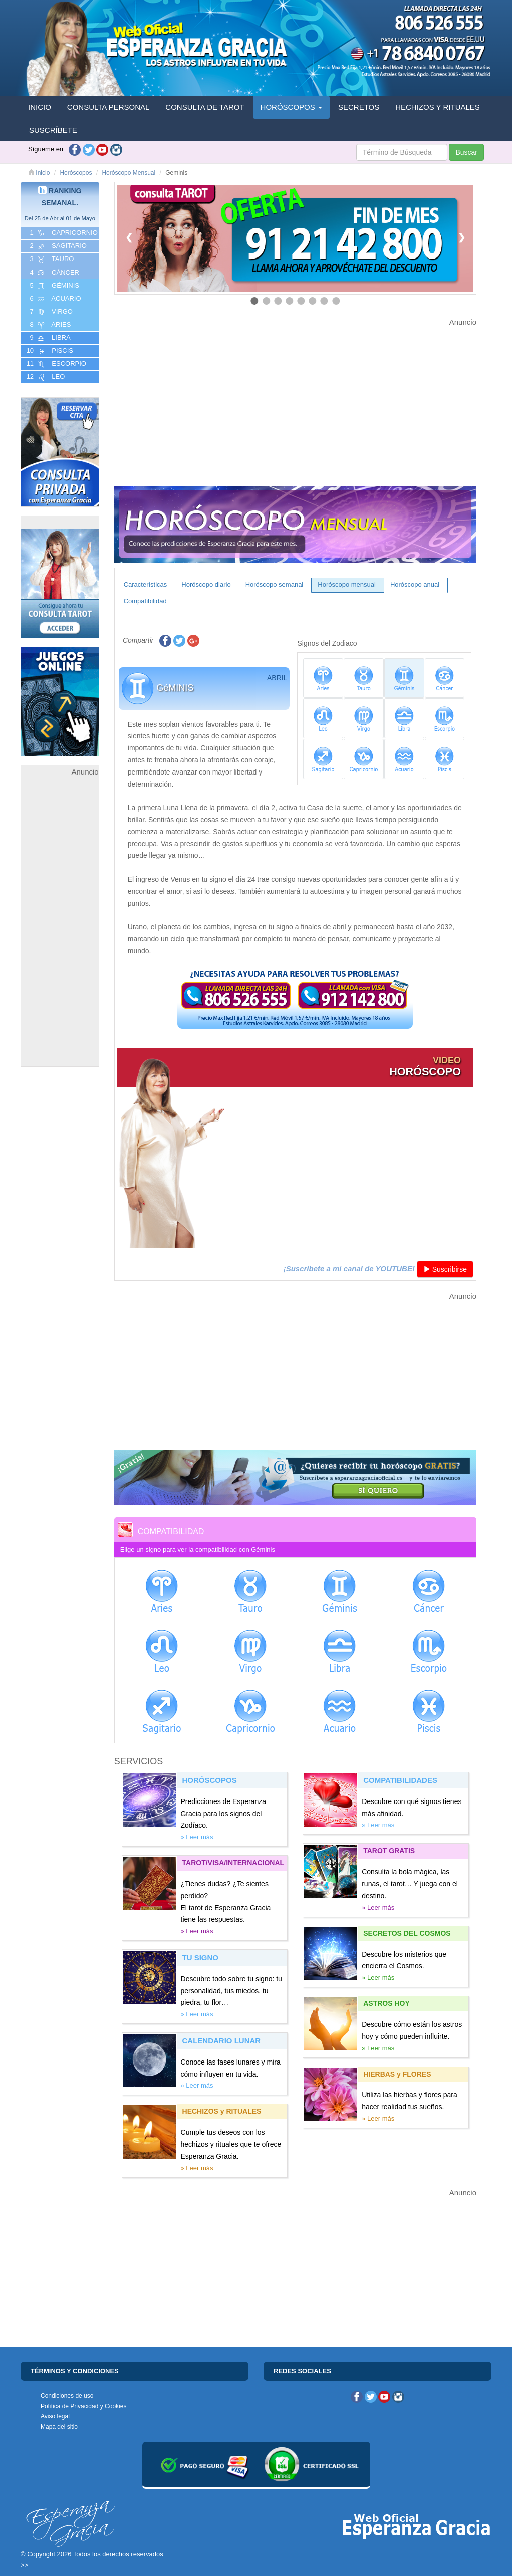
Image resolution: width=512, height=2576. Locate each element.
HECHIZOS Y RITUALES (437, 107)
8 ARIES (49, 325)
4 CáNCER (53, 273)
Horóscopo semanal (274, 584)
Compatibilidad (145, 601)
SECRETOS (358, 107)
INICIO (39, 107)
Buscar (466, 152)
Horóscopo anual (414, 584)
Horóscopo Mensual (128, 172)
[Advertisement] (60, 929)
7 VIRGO (50, 312)
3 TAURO (51, 259)
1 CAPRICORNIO (63, 233)
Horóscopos (76, 172)
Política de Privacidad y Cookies (83, 2406)
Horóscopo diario (205, 584)
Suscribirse (445, 1269)
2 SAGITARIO (57, 246)
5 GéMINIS (53, 286)
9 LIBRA (49, 338)
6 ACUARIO (54, 299)
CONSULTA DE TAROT (204, 107)
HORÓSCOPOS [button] (291, 107)
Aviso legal (55, 2416)
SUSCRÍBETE (53, 130)
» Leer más (197, 1837)
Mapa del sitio (59, 2426)
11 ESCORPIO (55, 364)
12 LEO (45, 377)
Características (145, 584)
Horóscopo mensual (347, 584)
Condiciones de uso (67, 2395)
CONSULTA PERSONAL (108, 107)
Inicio (39, 172)
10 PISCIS (49, 351)
